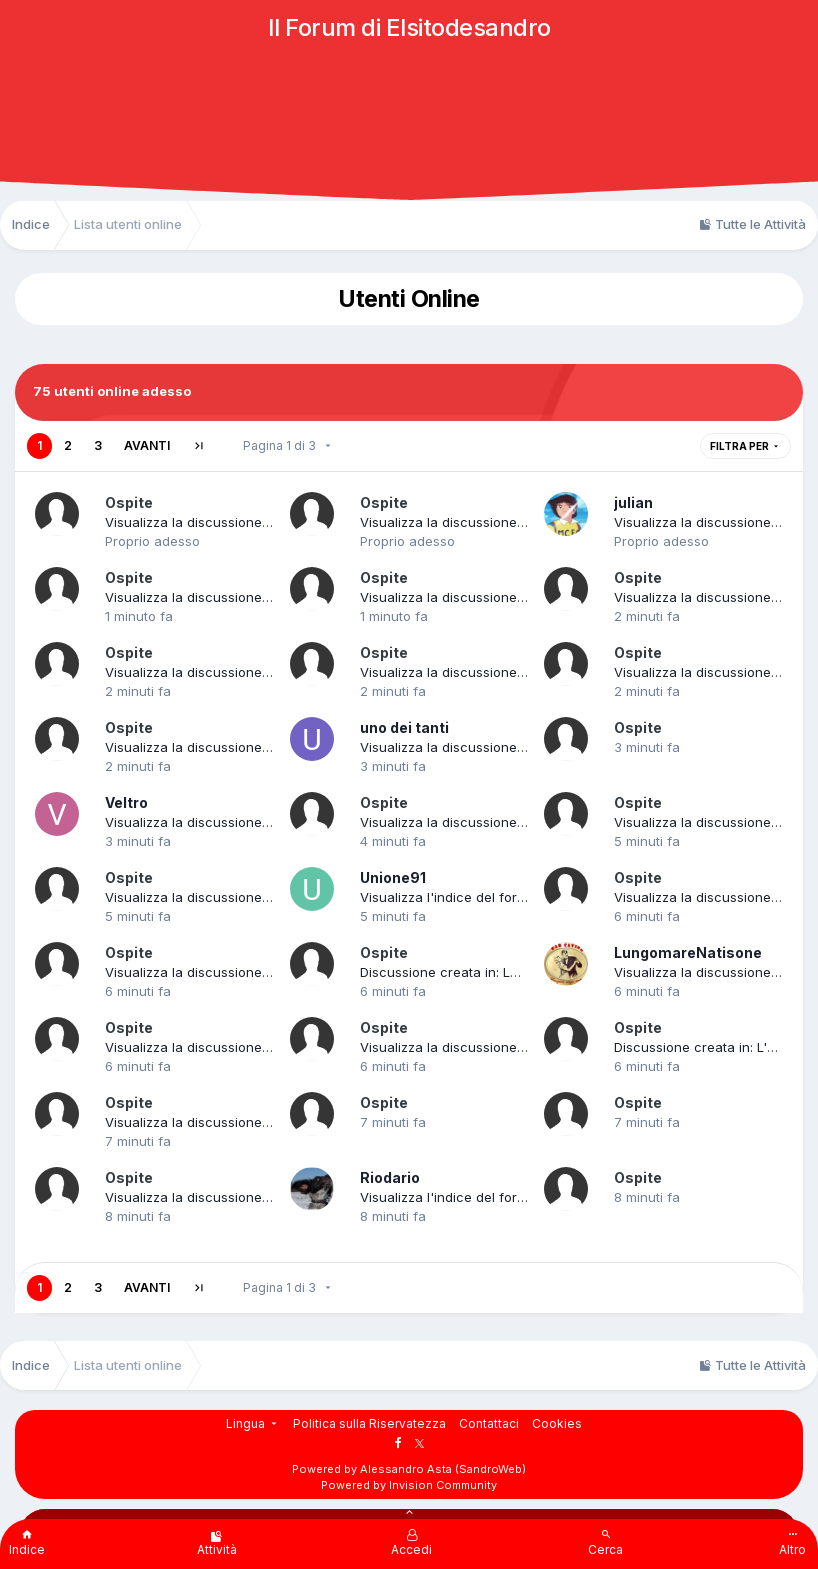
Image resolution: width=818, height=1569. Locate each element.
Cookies (557, 1423)
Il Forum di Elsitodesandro (409, 27)
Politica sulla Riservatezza (369, 1423)
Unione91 (393, 877)
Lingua (253, 1423)
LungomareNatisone (688, 952)
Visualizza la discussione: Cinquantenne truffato (511, 822)
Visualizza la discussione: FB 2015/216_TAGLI (244, 1197)
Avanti (147, 445)
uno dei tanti (404, 727)
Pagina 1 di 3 (288, 445)
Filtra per (745, 446)
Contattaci (489, 1423)
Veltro (126, 802)
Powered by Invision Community (409, 1485)
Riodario (390, 1177)
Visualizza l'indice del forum (448, 897)
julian (633, 502)
